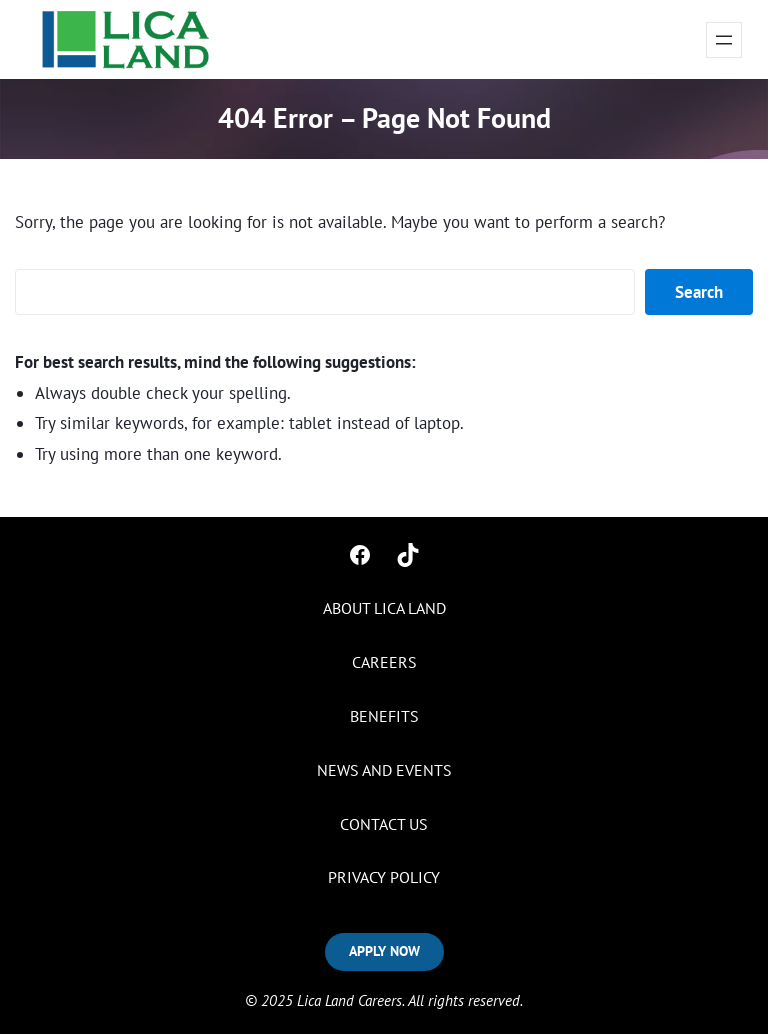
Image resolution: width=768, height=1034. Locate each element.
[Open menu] (724, 40)
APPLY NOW (384, 951)
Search (699, 292)
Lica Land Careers (349, 1000)
